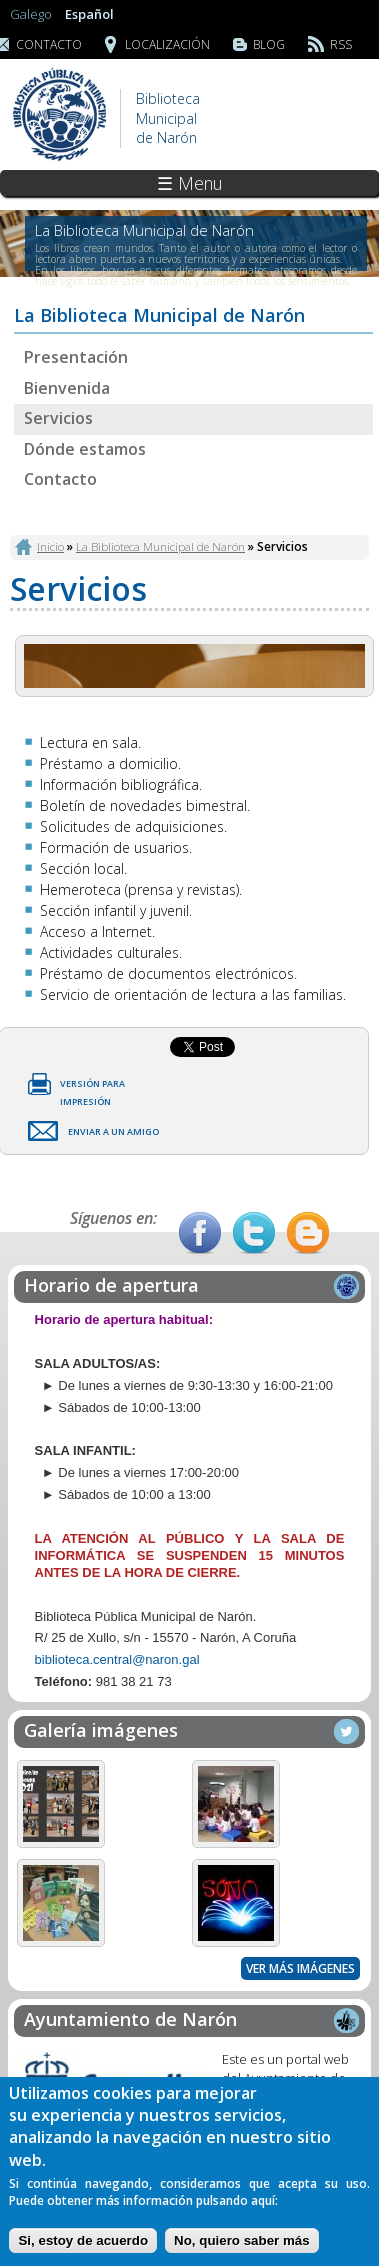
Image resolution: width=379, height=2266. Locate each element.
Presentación (76, 357)
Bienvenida (67, 388)
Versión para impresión (92, 1087)
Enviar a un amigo (113, 1131)
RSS (341, 44)
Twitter (254, 1233)
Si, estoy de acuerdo (83, 2240)
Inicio (50, 546)
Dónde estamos (85, 449)
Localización (167, 44)
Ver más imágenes (300, 1968)
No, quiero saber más (242, 2240)
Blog (269, 44)
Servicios (58, 418)
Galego (31, 14)
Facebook (200, 1233)
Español (89, 14)
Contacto (60, 479)
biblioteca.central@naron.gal (117, 1659)
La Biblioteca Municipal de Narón (160, 546)
